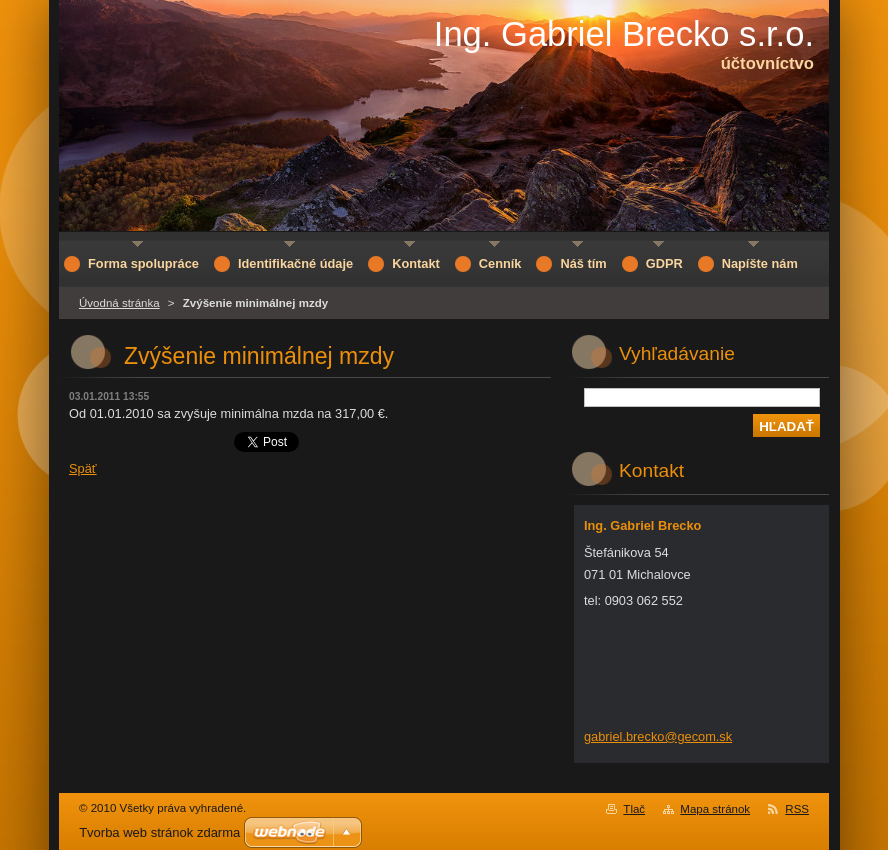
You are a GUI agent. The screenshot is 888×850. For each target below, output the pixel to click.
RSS (797, 809)
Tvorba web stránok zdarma (159, 832)
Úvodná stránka (119, 303)
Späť (83, 468)
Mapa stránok (715, 809)
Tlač (634, 809)
